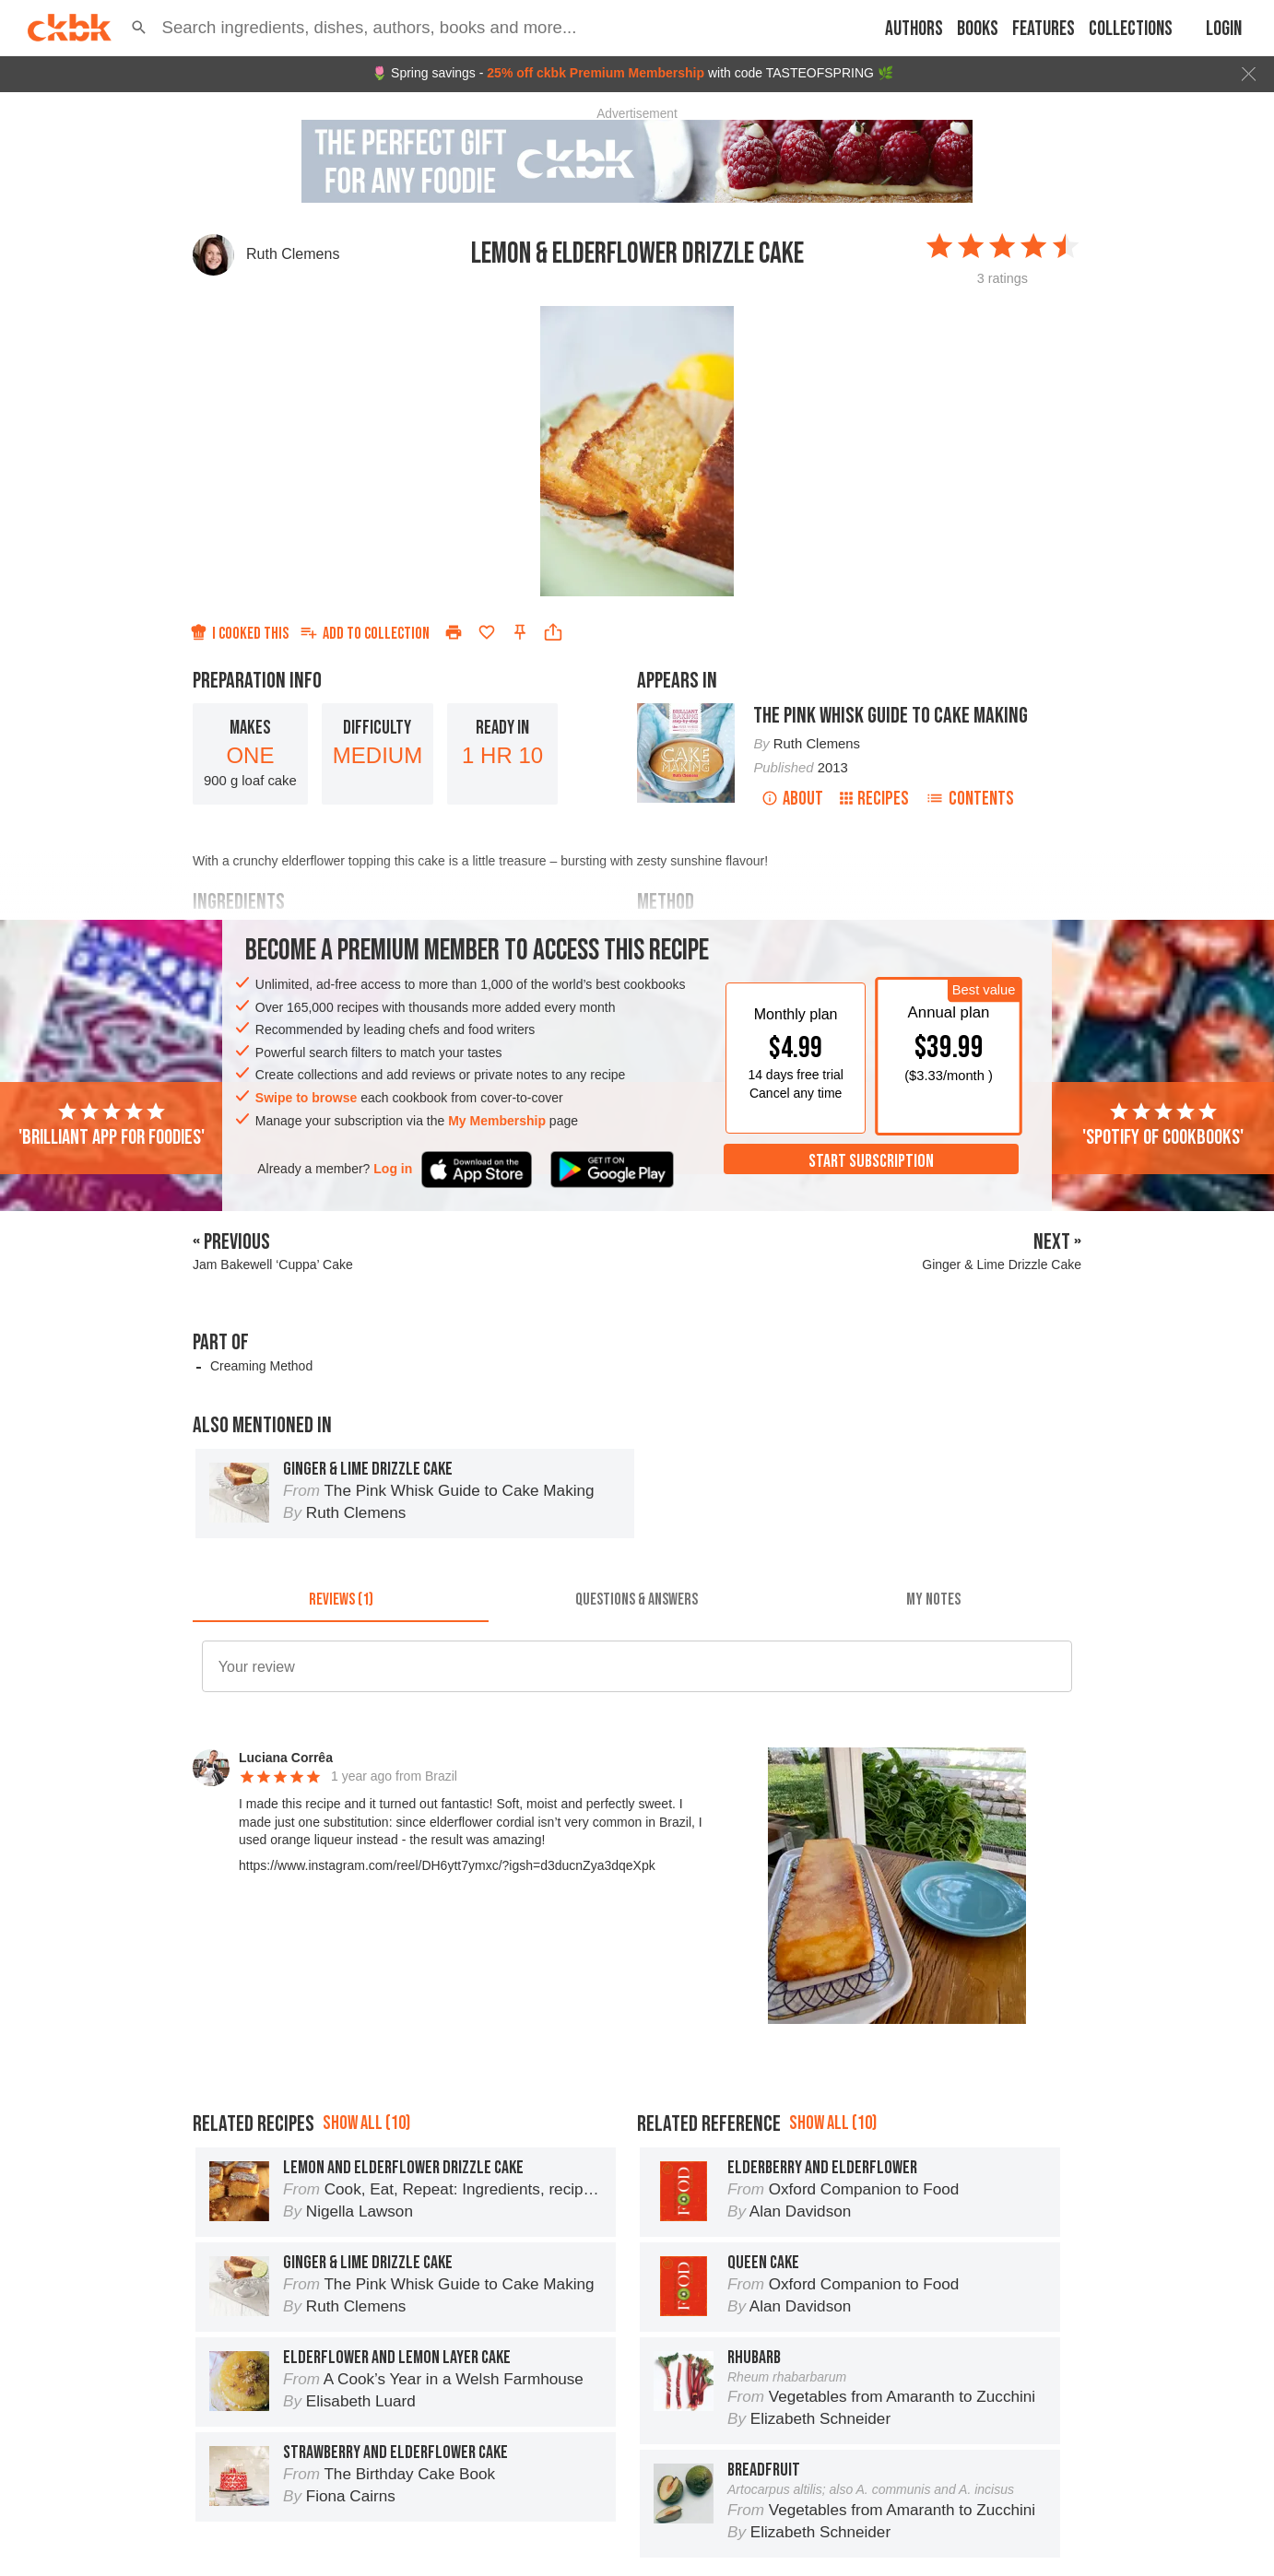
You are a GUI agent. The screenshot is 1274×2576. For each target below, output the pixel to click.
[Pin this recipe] (520, 632)
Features (1043, 29)
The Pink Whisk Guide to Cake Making (890, 715)
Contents (970, 798)
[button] (139, 27)
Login (1224, 29)
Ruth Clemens (292, 254)
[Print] (453, 632)
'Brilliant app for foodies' (111, 1125)
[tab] (341, 1600)
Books (977, 29)
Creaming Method (261, 1366)
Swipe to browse (306, 1097)
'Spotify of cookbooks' (1163, 1125)
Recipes (874, 798)
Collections (1131, 29)
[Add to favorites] (486, 632)
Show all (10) (366, 2123)
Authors (914, 29)
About (792, 798)
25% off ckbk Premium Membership (595, 72)
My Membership (497, 1120)
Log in (392, 1168)
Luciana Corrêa (286, 1757)
